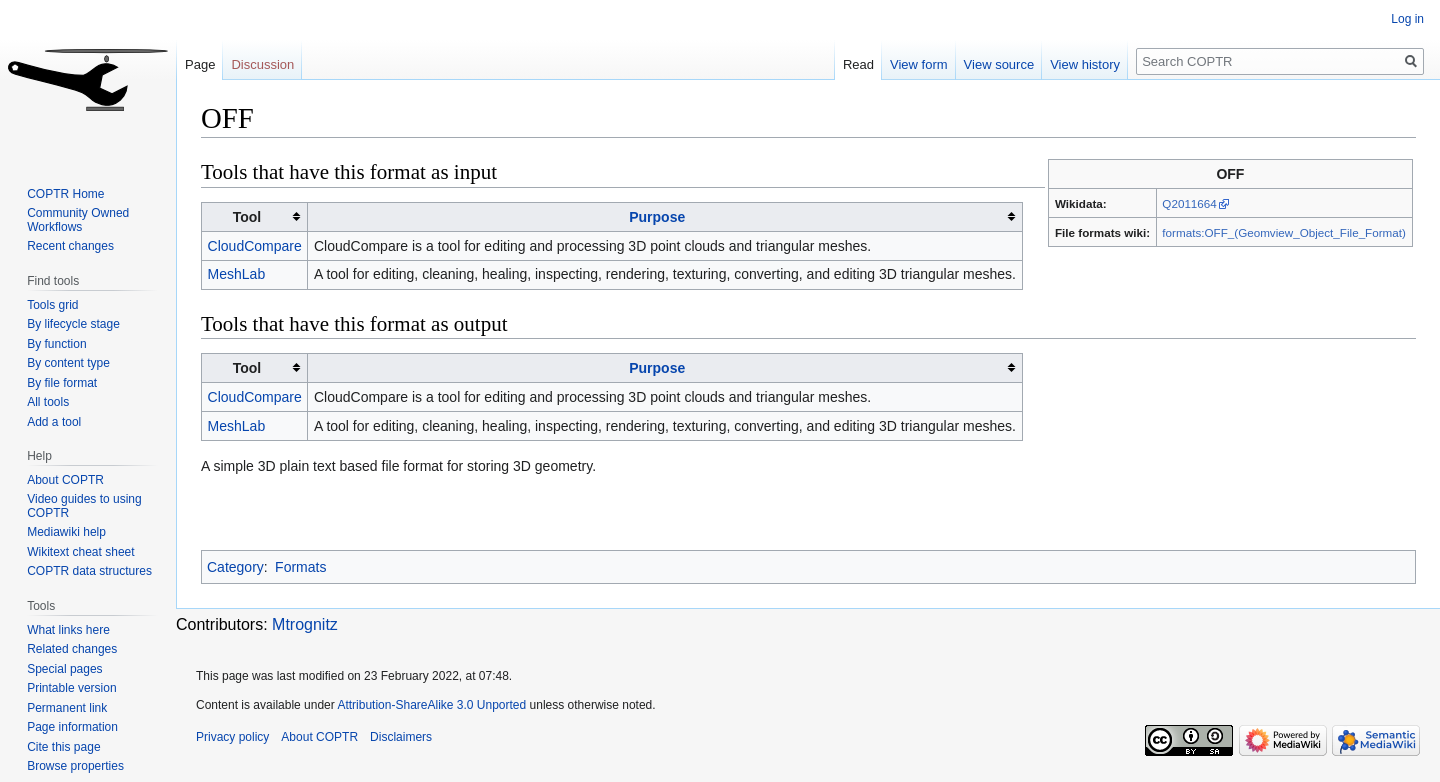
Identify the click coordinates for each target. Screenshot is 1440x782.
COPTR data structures (89, 571)
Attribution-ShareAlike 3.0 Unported (431, 705)
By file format (62, 383)
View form (919, 64)
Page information (72, 727)
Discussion (262, 64)
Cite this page (63, 747)
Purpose (657, 217)
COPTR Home (65, 194)
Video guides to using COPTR (84, 506)
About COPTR (65, 480)
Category (235, 567)
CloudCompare (255, 246)
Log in (1407, 19)
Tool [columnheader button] (247, 217)
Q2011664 (1189, 203)
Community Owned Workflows (78, 220)
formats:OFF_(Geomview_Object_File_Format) (1284, 232)
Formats (300, 567)
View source (999, 64)
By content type (68, 363)
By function (56, 344)
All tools (48, 402)
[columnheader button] (665, 216)
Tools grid (52, 305)
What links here (68, 630)
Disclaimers (401, 737)
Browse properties (75, 766)
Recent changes (70, 246)
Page (200, 64)
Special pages (64, 669)
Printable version (71, 688)
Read (858, 64)
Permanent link (67, 708)
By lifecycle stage (73, 324)
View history (1085, 64)
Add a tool (54, 422)
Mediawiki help (66, 532)
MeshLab (237, 274)
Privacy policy (232, 737)
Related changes (72, 649)
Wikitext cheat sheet (80, 552)
